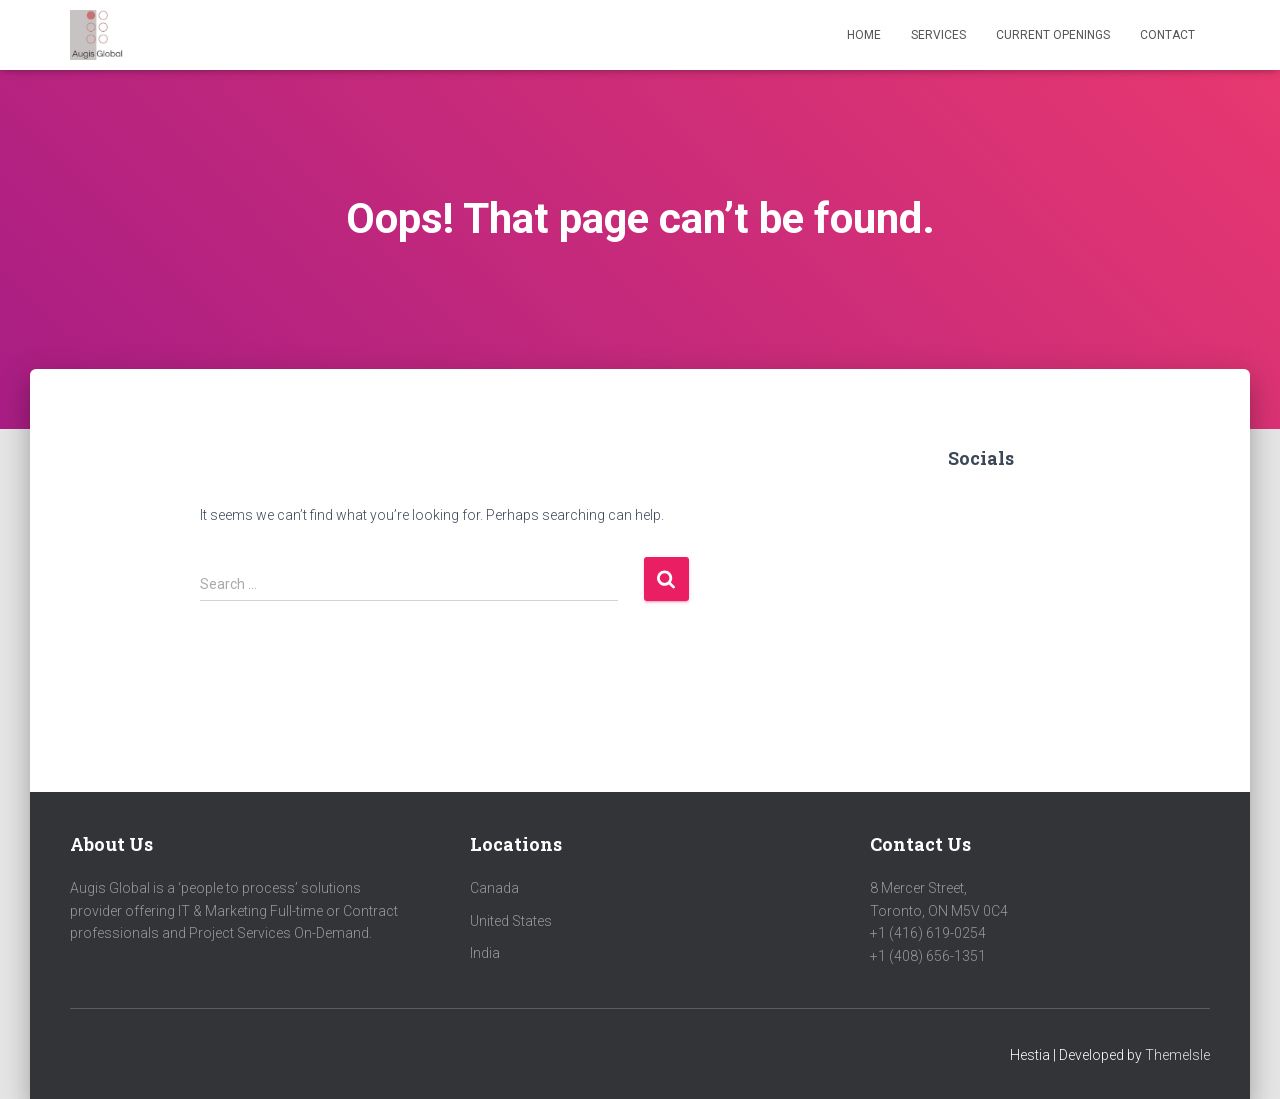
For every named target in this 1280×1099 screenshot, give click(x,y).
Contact (1167, 35)
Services (938, 35)
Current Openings (1053, 35)
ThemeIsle (1177, 1055)
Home (864, 35)
